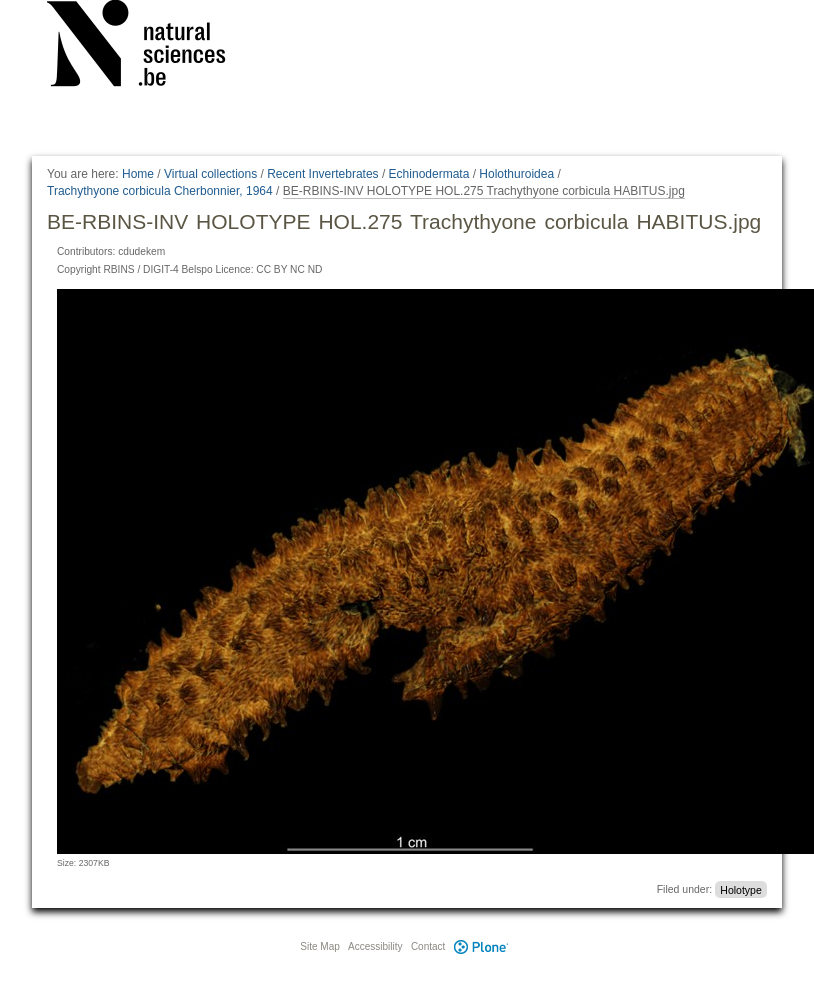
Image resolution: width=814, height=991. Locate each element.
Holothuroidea (516, 174)
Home (138, 174)
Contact (428, 946)
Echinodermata (429, 174)
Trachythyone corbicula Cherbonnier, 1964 (160, 191)
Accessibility (375, 946)
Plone (481, 946)
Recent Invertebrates (322, 174)
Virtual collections (210, 174)
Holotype (740, 889)
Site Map (319, 946)
